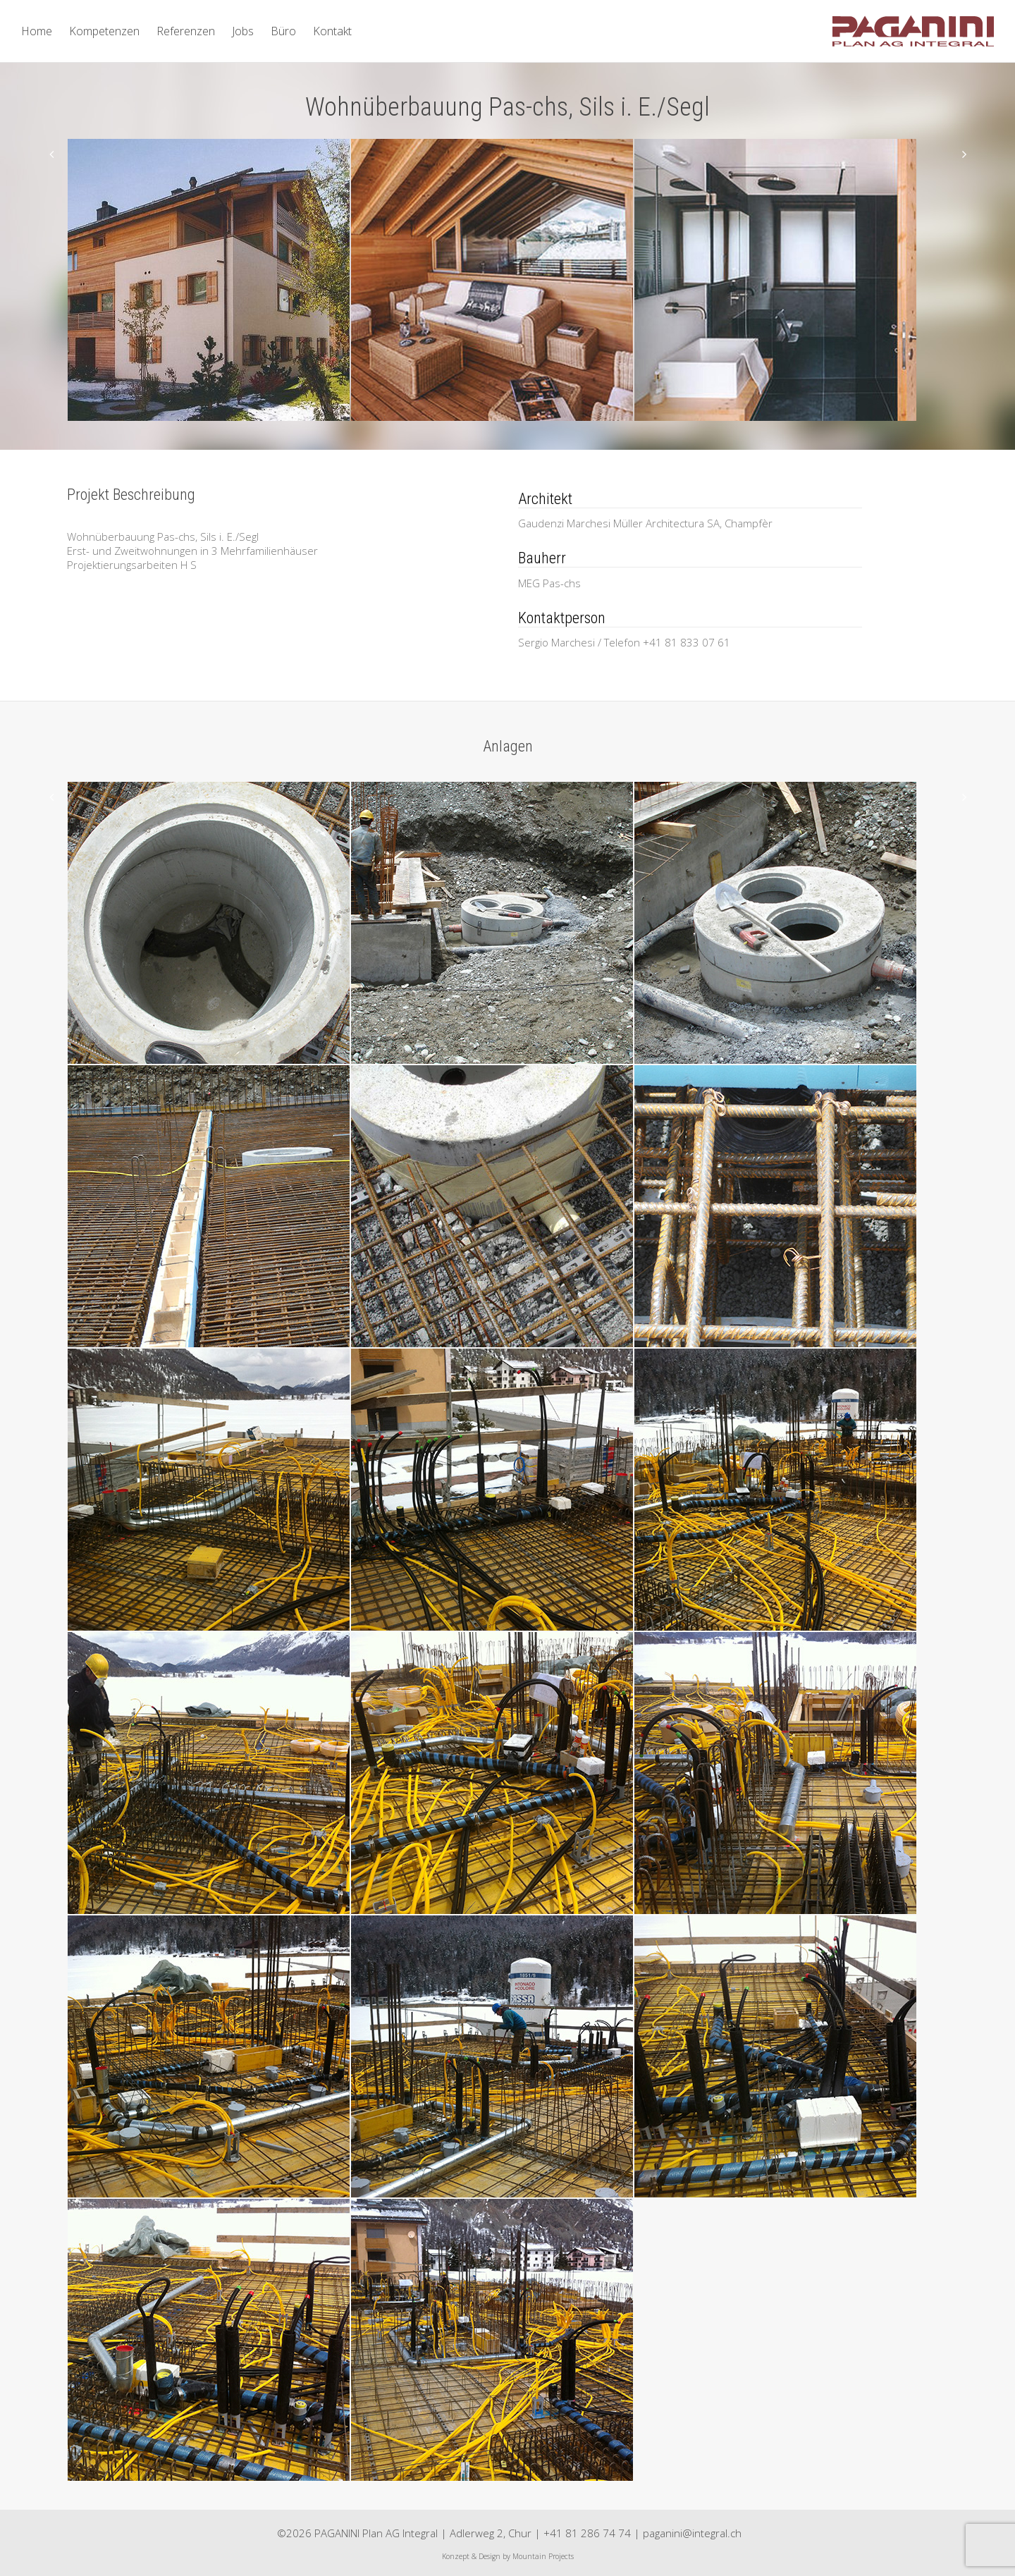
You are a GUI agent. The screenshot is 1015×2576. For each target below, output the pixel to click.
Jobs (243, 31)
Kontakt (332, 31)
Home (36, 31)
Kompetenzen (104, 31)
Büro (283, 31)
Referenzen (185, 31)
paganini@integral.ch (692, 2533)
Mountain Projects (543, 2556)
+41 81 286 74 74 (587, 2533)
